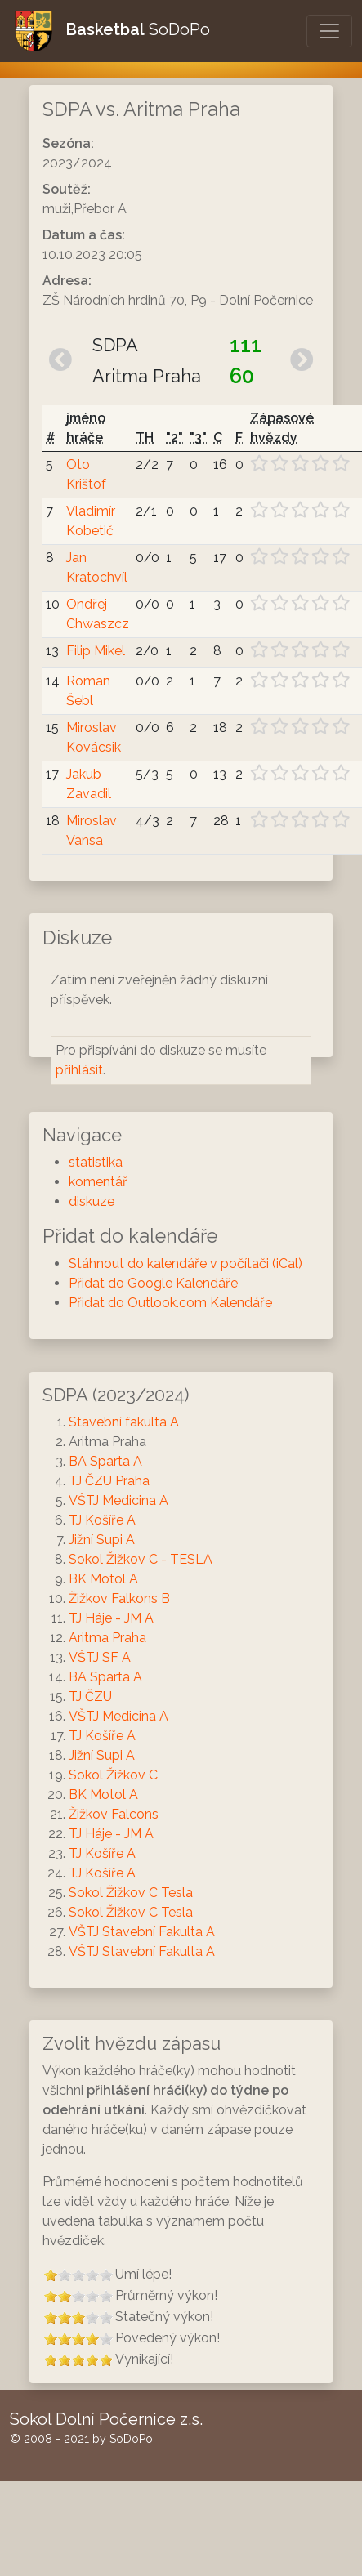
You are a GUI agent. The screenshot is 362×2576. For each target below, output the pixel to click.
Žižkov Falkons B (119, 1598)
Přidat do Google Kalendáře (153, 1283)
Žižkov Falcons (114, 1814)
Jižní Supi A (102, 1539)
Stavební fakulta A (124, 1422)
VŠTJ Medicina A (118, 1500)
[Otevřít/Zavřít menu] (329, 31)
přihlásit (79, 1070)
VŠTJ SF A (100, 1657)
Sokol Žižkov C (113, 1775)
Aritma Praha (107, 1637)
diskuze (91, 1201)
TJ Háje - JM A (111, 1618)
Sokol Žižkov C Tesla (131, 1892)
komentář (98, 1182)
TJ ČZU (90, 1696)
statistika (96, 1162)
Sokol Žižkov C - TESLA (140, 1559)
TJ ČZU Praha (109, 1481)
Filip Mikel (95, 651)
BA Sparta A (105, 1461)
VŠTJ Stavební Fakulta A (142, 1932)
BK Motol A (103, 1579)
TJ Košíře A (102, 1520)
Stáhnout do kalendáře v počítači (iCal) (185, 1263)
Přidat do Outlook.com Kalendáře (170, 1302)
